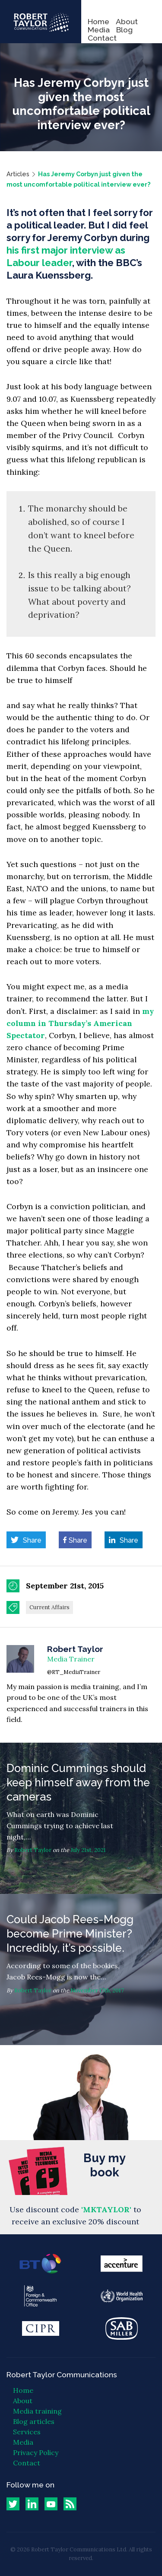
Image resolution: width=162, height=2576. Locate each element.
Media (99, 29)
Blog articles (33, 2421)
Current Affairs (49, 1607)
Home (98, 21)
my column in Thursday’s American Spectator (80, 1023)
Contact (102, 37)
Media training (37, 2411)
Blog (124, 29)
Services (27, 2431)
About (127, 21)
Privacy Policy (35, 2452)
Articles (17, 174)
